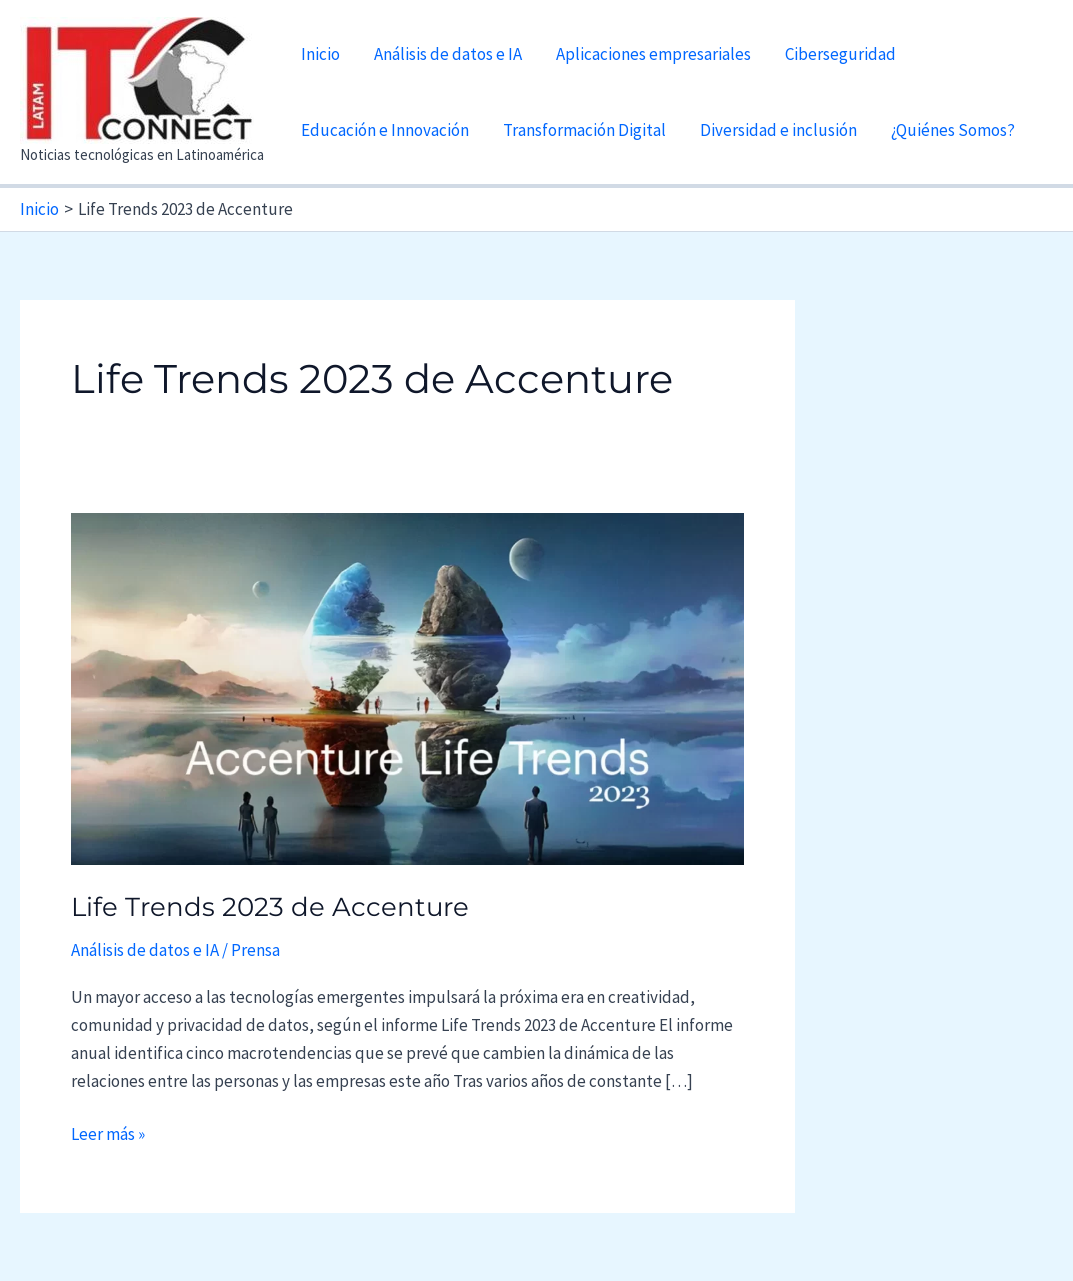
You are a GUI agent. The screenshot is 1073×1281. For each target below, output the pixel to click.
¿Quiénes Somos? (953, 130)
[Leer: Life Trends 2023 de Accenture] (407, 688)
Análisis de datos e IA (448, 54)
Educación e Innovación (385, 130)
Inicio (320, 54)
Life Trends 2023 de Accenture (270, 907)
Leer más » (108, 1134)
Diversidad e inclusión (778, 130)
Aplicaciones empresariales (653, 54)
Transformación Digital (584, 130)
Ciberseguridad (840, 54)
